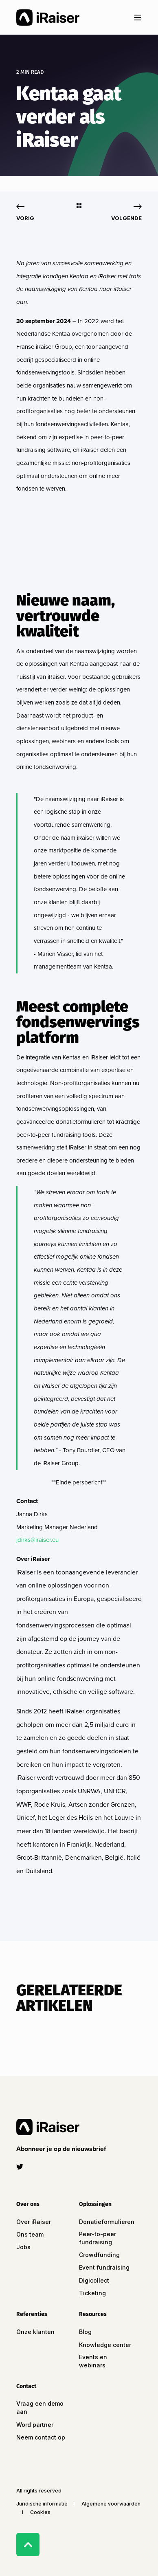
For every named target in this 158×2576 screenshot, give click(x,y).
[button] (62, 2149)
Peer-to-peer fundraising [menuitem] (97, 2238)
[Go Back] (79, 206)
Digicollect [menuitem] (94, 2280)
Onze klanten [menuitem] (35, 2331)
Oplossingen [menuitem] (95, 2205)
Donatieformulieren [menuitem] (106, 2221)
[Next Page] (126, 212)
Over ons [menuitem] (28, 2205)
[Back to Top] (28, 2544)
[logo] (47, 2127)
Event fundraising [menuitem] (104, 2267)
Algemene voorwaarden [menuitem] (110, 2504)
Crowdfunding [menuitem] (99, 2254)
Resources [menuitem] (93, 2315)
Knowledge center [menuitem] (105, 2344)
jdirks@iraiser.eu (37, 1539)
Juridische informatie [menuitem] (42, 2504)
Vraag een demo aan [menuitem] (40, 2407)
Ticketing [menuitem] (92, 2293)
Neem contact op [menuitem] (40, 2437)
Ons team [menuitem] (30, 2234)
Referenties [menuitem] (31, 2315)
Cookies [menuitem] (40, 2512)
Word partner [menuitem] (34, 2424)
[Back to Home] (47, 17)
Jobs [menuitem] (23, 2247)
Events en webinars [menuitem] (93, 2361)
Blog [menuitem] (85, 2331)
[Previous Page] (25, 212)
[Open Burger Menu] (137, 17)
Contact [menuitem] (26, 2387)
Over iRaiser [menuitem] (33, 2221)
